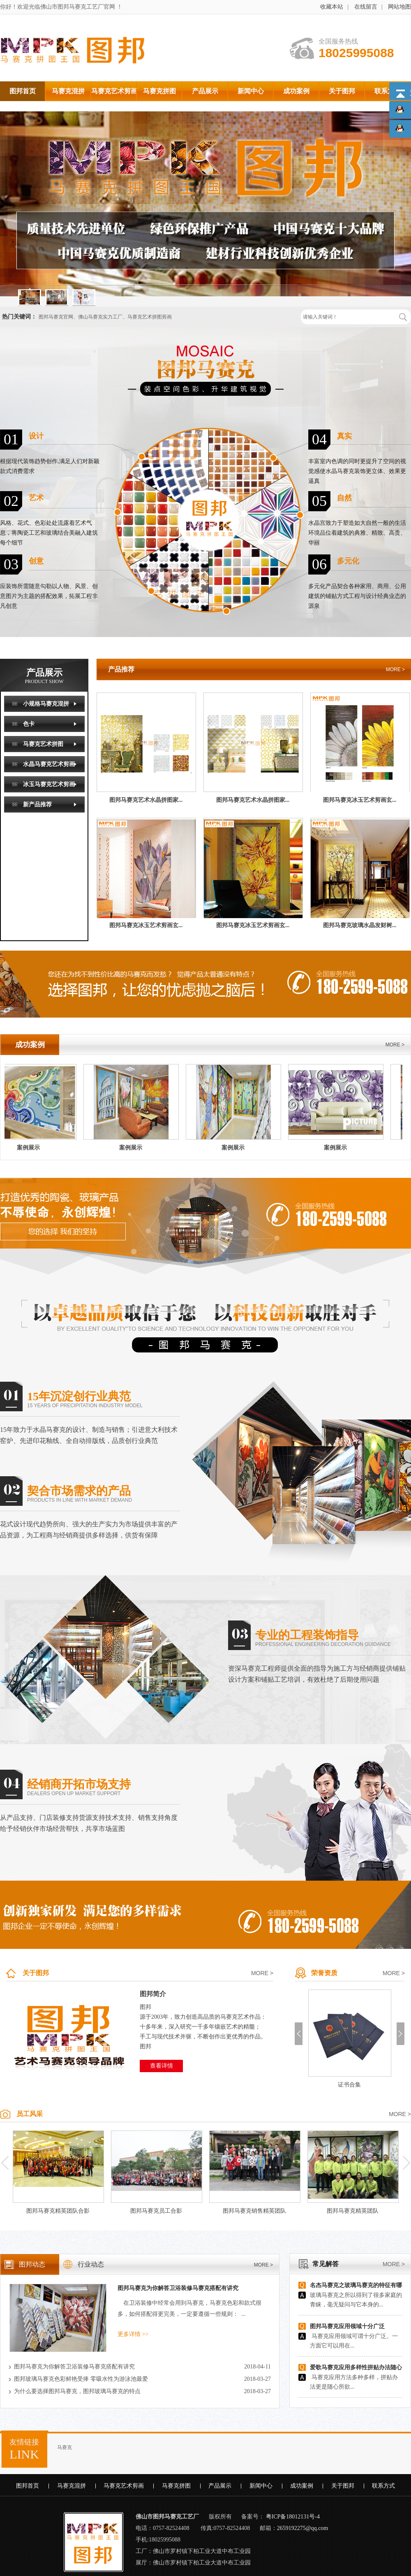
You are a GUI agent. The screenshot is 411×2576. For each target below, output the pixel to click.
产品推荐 (121, 669)
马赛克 (64, 2447)
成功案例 (301, 2486)
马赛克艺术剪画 (124, 2486)
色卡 (29, 724)
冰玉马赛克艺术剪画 (49, 784)
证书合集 (349, 2085)
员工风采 (29, 2113)
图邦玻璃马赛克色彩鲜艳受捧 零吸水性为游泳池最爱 (81, 2379)
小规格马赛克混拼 (46, 704)
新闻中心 (260, 2486)
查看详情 (161, 2066)
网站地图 (399, 7)
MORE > (395, 669)
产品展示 (44, 685)
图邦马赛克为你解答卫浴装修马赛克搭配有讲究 (178, 2288)
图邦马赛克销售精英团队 (254, 2211)
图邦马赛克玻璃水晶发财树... (360, 925)
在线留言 (365, 7)
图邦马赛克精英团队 (353, 2211)
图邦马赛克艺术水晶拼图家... (146, 800)
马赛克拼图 (176, 2486)
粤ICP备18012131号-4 (293, 2517)
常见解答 (325, 2263)
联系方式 (383, 2486)
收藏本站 (331, 7)
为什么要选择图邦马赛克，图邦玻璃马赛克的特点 (77, 2391)
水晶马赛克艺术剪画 (49, 764)
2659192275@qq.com (302, 2528)
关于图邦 (36, 1972)
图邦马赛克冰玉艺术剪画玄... (360, 800)
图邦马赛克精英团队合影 (58, 2211)
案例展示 (31, 1148)
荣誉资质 (324, 1972)
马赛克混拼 (71, 2486)
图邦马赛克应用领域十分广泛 (347, 2326)
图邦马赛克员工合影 (156, 2211)
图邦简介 (153, 1993)
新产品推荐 (37, 804)
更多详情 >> (133, 2334)
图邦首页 (27, 2486)
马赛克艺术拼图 (43, 744)
